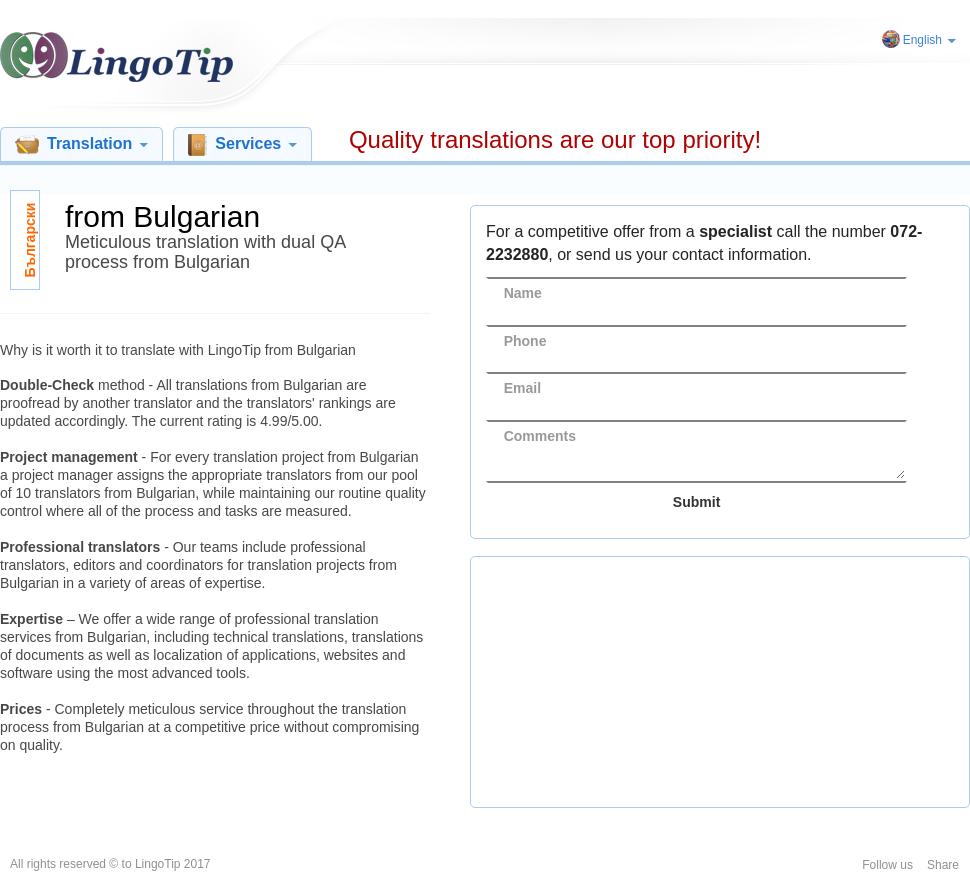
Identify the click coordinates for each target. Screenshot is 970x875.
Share (943, 865)
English (929, 40)
